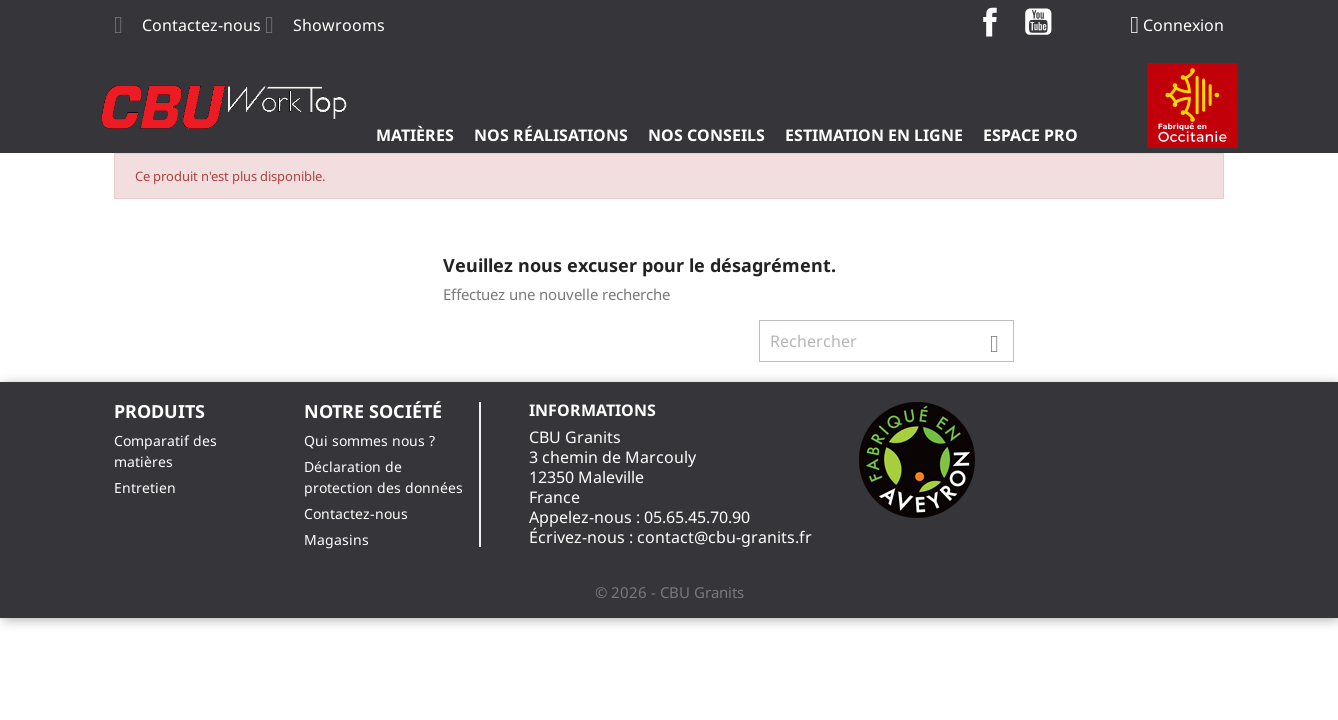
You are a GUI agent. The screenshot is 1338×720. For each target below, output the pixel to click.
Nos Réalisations (551, 135)
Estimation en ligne (874, 135)
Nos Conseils (706, 135)
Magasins (336, 539)
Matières (415, 135)
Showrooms (339, 25)
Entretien (145, 487)
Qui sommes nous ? (369, 440)
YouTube (1038, 22)
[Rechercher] (886, 341)
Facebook (990, 22)
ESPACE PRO (1030, 135)
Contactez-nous (201, 25)
